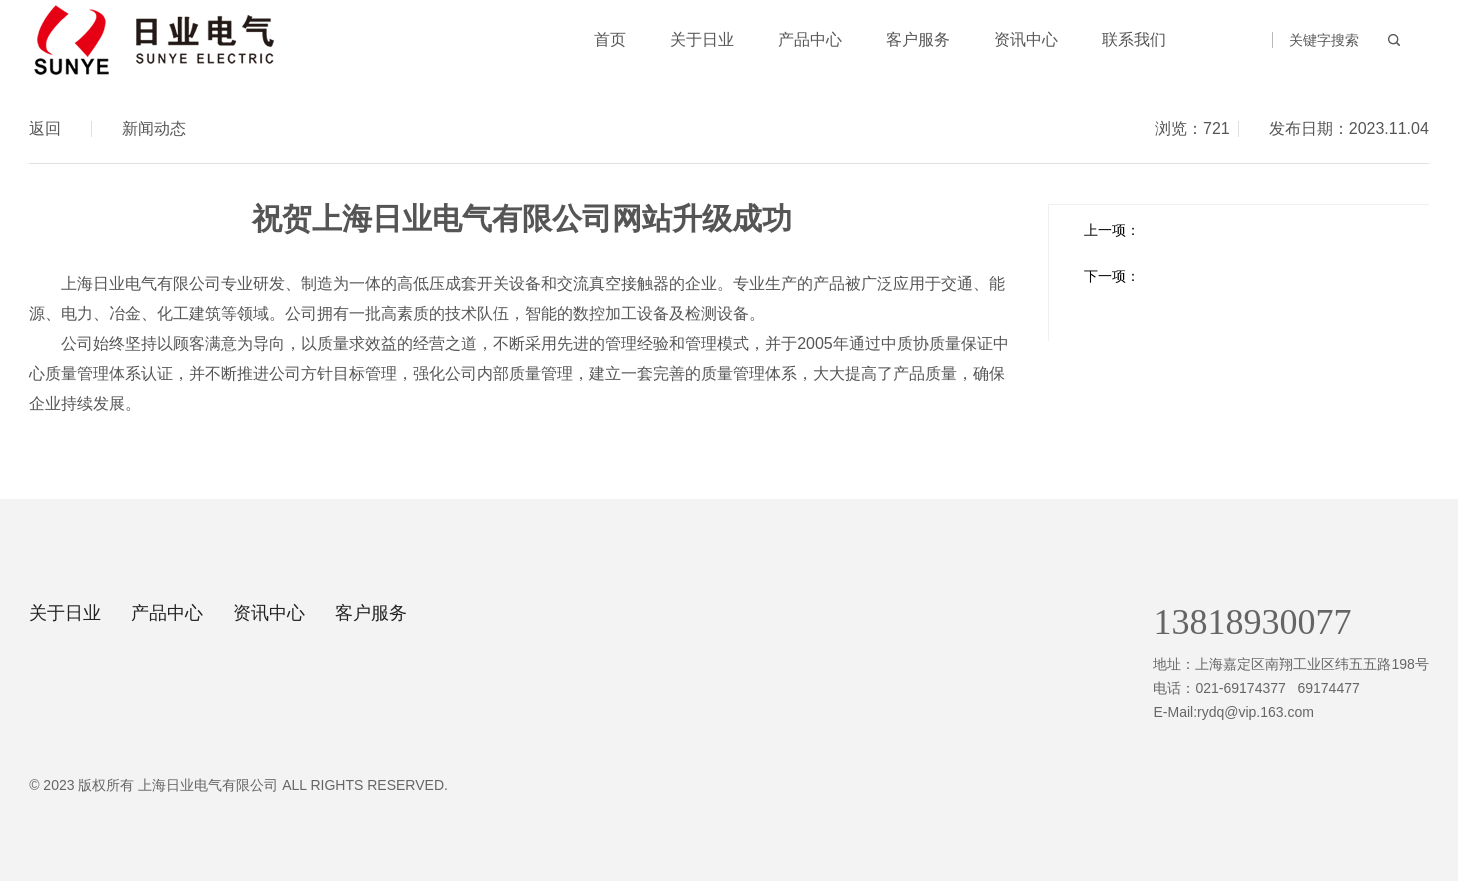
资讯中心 (1026, 39)
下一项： (1112, 276)
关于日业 (702, 39)
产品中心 (810, 39)
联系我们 (1134, 39)
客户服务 (918, 39)
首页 (610, 39)
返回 (45, 129)
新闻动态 (154, 128)
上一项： (1112, 230)
